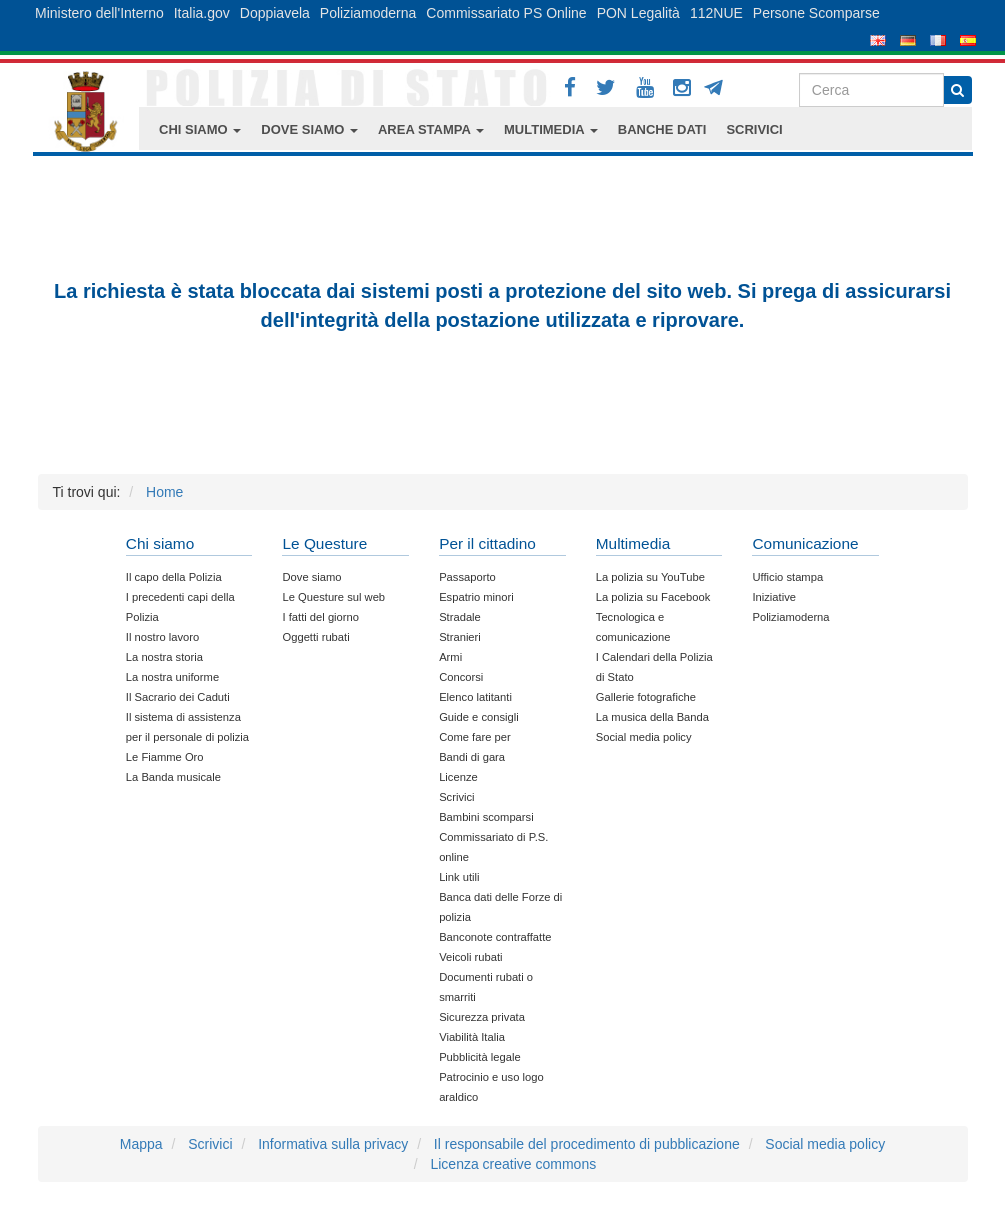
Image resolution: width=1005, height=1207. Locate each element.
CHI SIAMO (200, 129)
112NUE (716, 13)
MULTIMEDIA (551, 129)
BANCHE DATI (662, 129)
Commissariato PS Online (506, 13)
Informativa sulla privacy (333, 1144)
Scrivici (210, 1144)
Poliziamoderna (368, 13)
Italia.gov (202, 13)
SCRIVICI (754, 129)
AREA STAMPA (431, 129)
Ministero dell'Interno (99, 13)
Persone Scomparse (816, 13)
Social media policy (825, 1144)
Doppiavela (275, 13)
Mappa (141, 1144)
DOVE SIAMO (309, 129)
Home (164, 492)
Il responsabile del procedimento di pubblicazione (587, 1144)
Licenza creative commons (513, 1164)
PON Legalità (638, 13)
